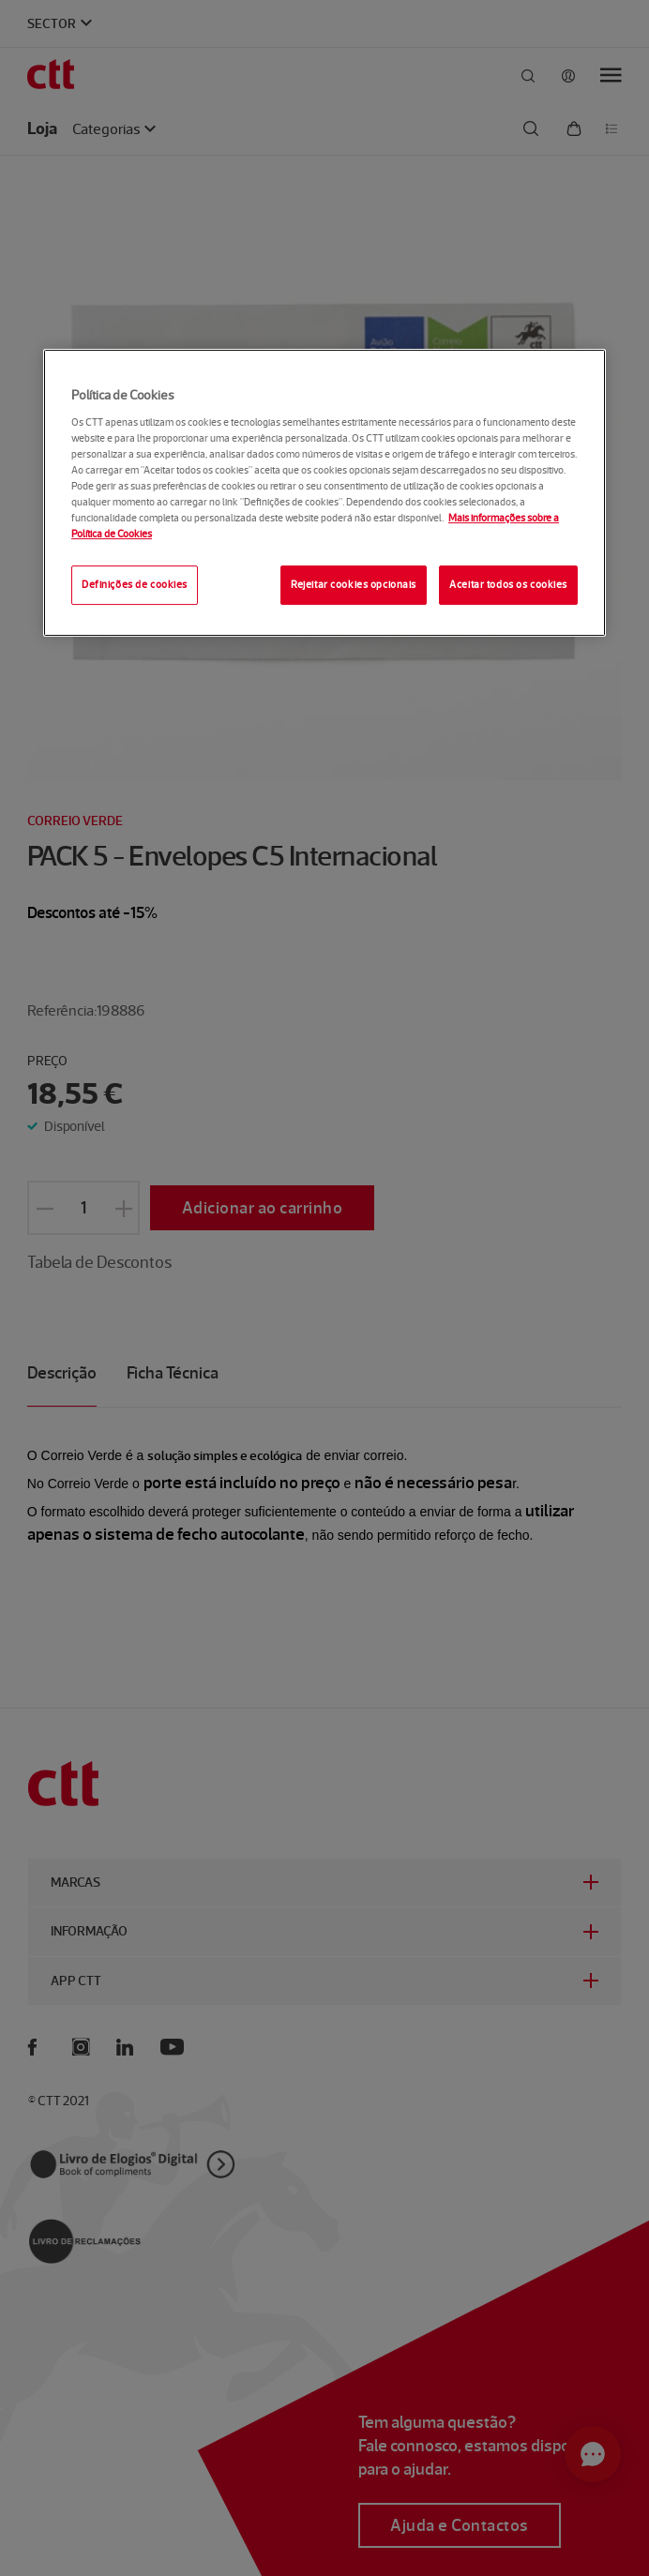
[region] (324, 493)
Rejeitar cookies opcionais (353, 584)
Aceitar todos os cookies (508, 584)
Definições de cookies (135, 584)
